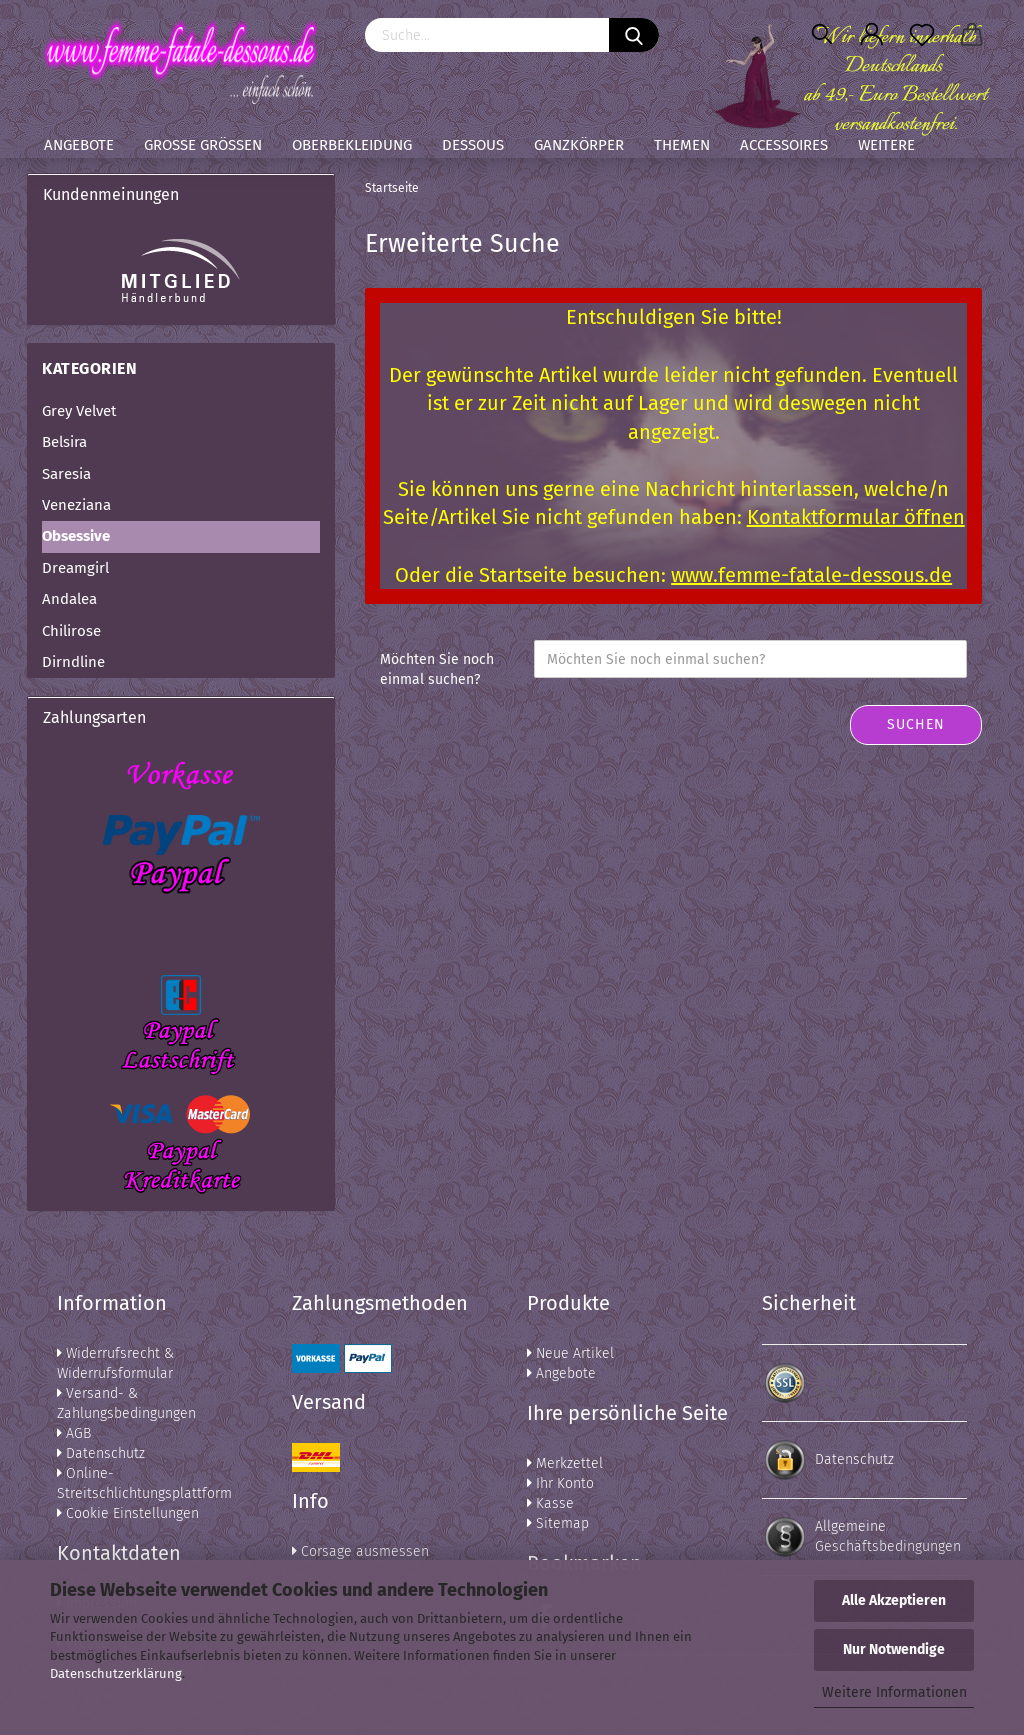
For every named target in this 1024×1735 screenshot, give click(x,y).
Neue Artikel (570, 1353)
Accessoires (784, 145)
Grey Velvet (79, 411)
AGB (74, 1433)
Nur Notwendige (894, 1649)
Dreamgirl (75, 568)
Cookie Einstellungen (128, 1513)
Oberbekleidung (352, 145)
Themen (682, 145)
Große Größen (203, 145)
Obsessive (76, 536)
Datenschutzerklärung (116, 1673)
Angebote (79, 145)
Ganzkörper (579, 145)
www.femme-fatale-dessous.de (811, 575)
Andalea (69, 599)
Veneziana (76, 505)
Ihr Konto (560, 1483)
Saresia (66, 474)
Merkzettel (565, 1463)
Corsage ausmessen (360, 1551)
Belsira (64, 442)
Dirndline (73, 662)
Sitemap (558, 1523)
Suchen (916, 724)
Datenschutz (101, 1453)
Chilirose (71, 631)
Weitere (886, 145)
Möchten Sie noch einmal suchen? (437, 669)
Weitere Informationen (894, 1692)
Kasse (550, 1503)
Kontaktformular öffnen (856, 517)
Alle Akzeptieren (894, 1600)
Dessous (473, 145)
